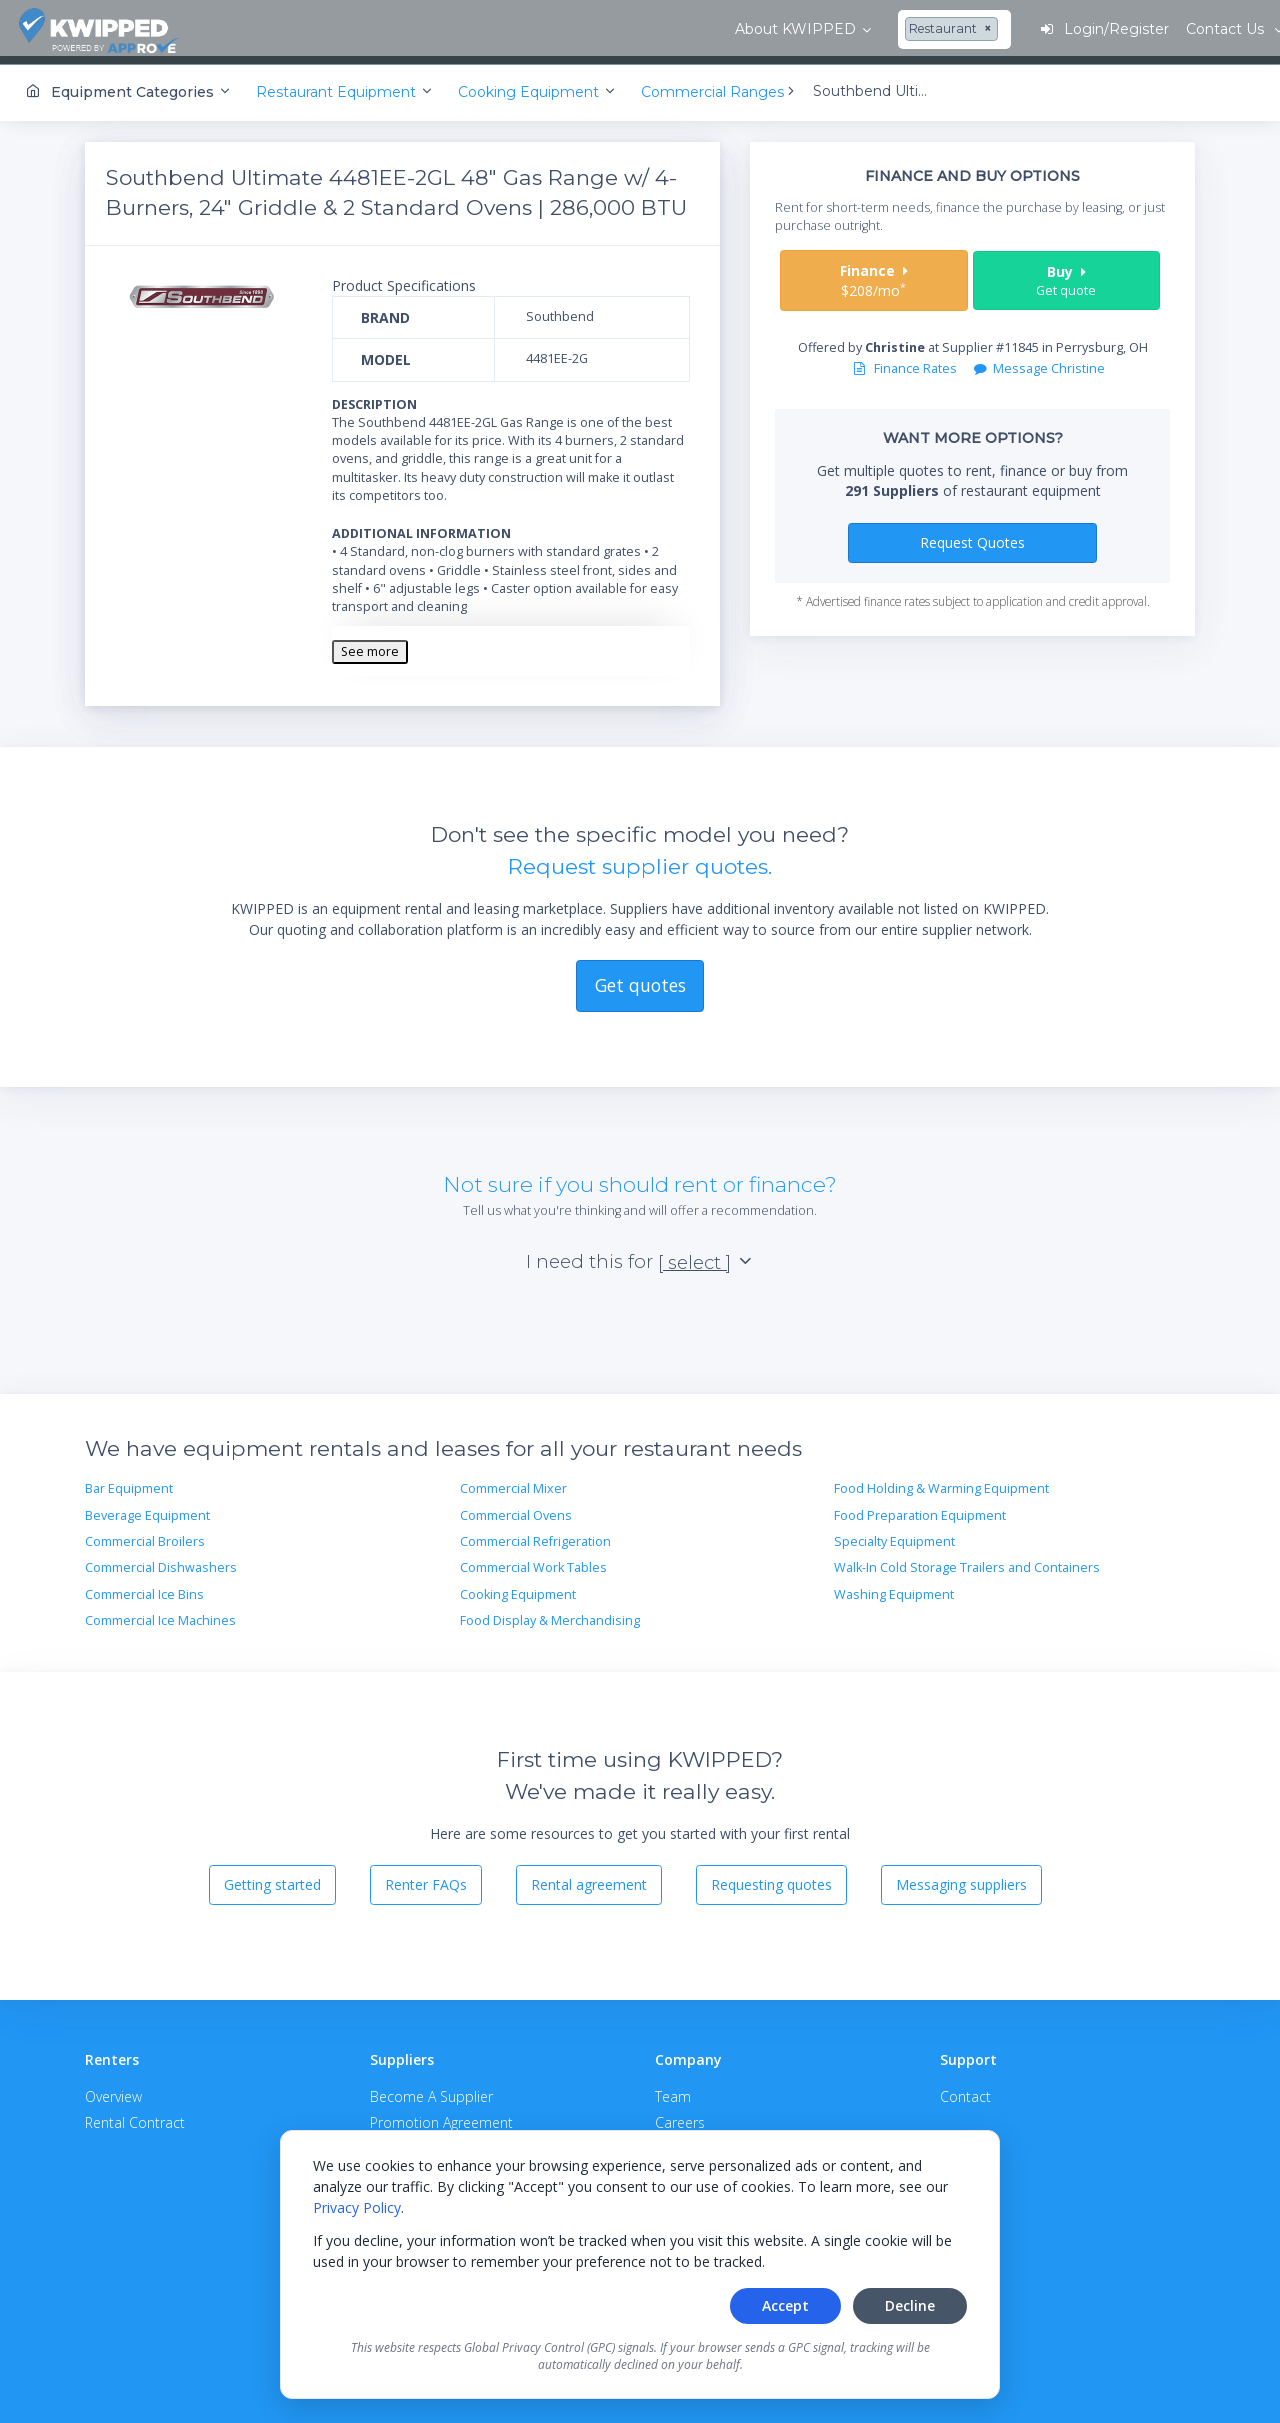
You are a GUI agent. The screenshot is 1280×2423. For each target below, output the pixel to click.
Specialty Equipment (894, 1534)
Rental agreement (589, 1878)
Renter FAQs (426, 1878)
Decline (910, 2305)
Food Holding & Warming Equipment (941, 1482)
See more (370, 644)
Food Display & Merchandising (550, 1613)
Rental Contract (135, 2115)
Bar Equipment (129, 1482)
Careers (680, 2115)
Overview (113, 2090)
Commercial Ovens (516, 1508)
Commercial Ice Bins (144, 1587)
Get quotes (640, 979)
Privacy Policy (357, 2207)
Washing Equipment (894, 1587)
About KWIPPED (308, 29)
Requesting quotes (771, 1878)
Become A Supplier (431, 2090)
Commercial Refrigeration (535, 1534)
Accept (785, 2305)
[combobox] (467, 30)
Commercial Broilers (145, 1534)
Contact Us (1200, 29)
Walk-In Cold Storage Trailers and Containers (967, 1561)
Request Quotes (972, 535)
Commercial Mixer (513, 1482)
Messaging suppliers (961, 1878)
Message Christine (1039, 362)
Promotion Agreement (441, 2115)
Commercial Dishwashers (161, 1561)
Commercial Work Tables (533, 1561)
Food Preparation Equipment (920, 1508)
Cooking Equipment (518, 1587)
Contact (965, 2090)
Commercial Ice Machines (160, 1613)
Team (673, 2090)
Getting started (272, 1878)
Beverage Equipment (147, 1508)
